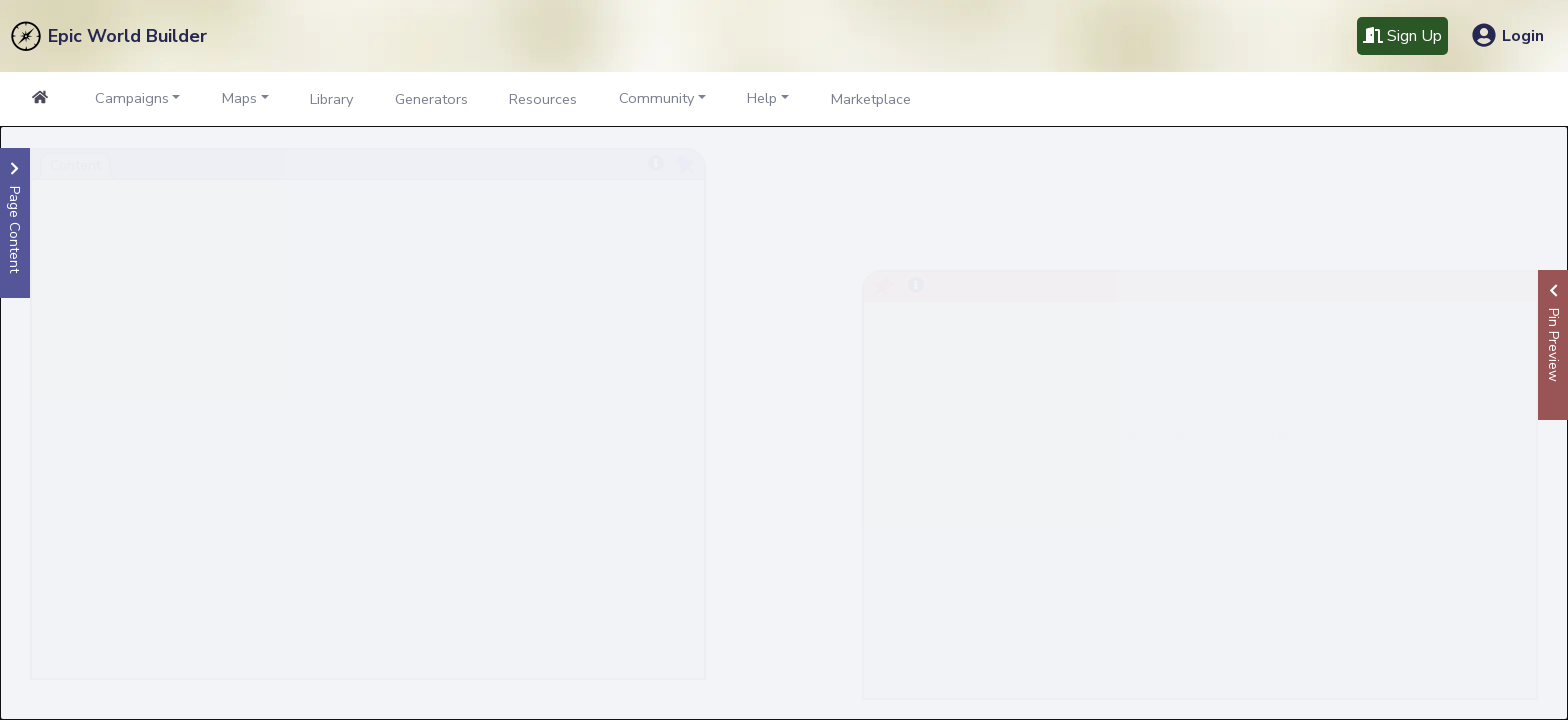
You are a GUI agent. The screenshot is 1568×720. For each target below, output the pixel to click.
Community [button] (656, 98)
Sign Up (1402, 36)
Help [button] (762, 98)
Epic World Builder (127, 36)
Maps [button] (239, 98)
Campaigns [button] (132, 98)
